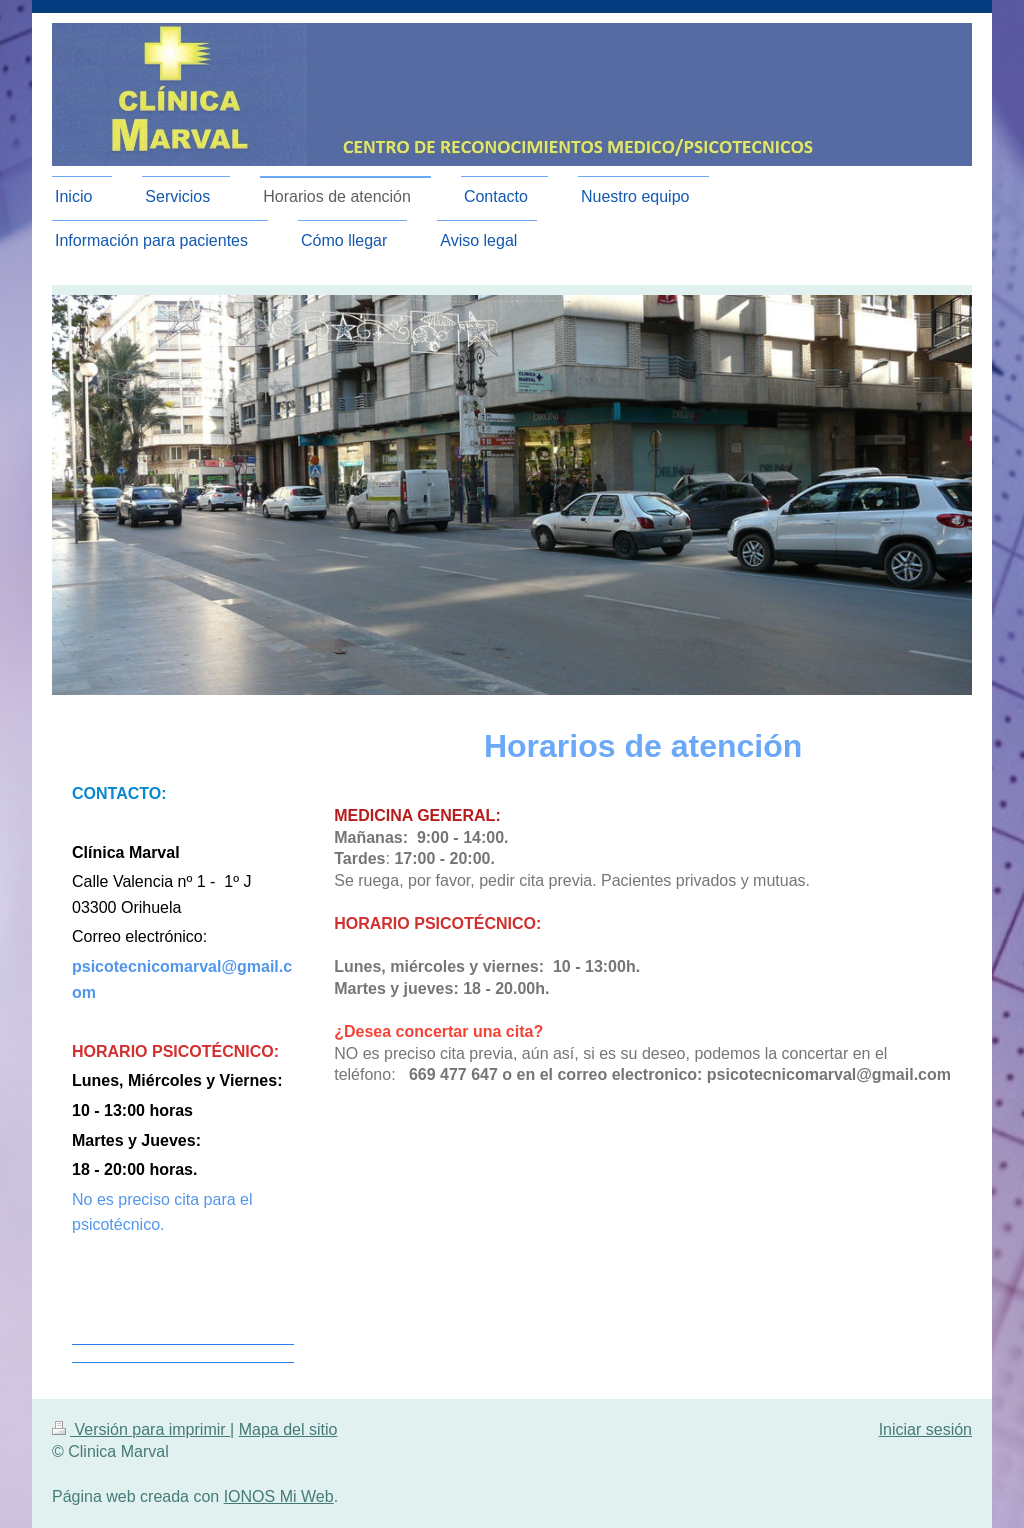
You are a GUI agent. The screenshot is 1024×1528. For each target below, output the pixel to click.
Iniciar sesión (925, 1429)
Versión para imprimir (141, 1429)
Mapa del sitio (288, 1429)
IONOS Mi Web (279, 1496)
